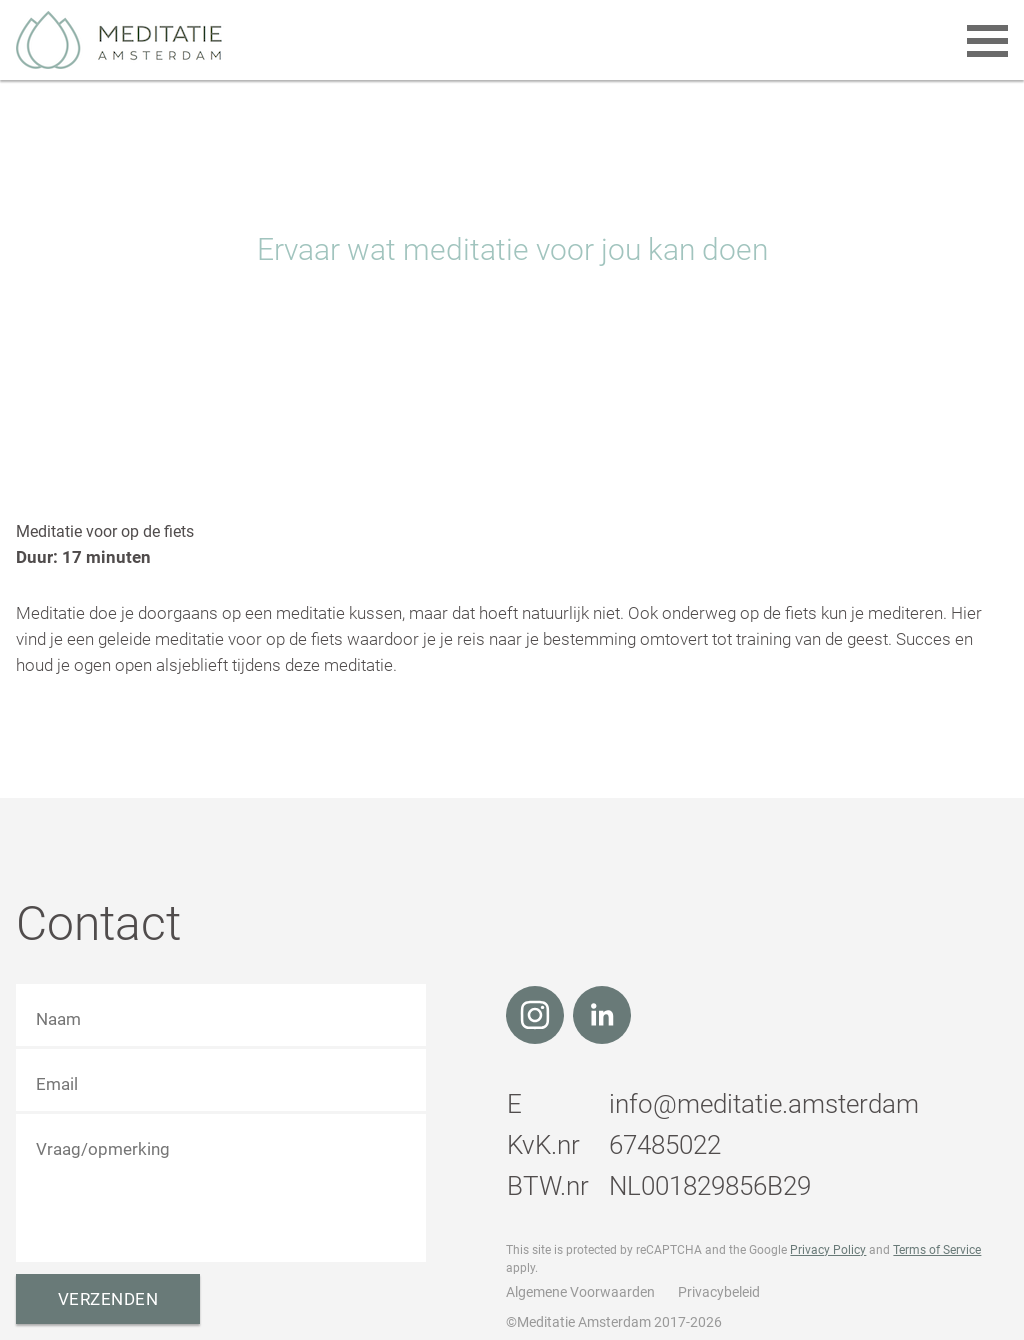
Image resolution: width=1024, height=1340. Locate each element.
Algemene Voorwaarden (580, 1292)
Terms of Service (937, 1250)
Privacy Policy (828, 1250)
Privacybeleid (719, 1292)
